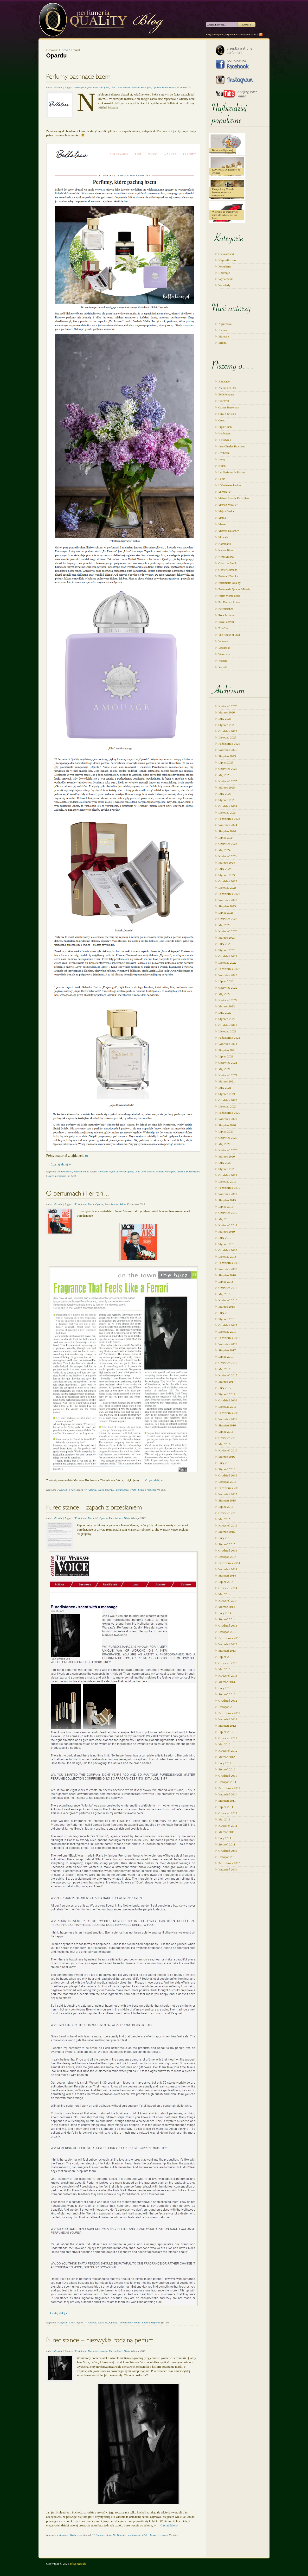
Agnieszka (225, 324)
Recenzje (64, 2534)
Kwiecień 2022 (227, 1000)
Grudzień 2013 (227, 1625)
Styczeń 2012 (226, 1769)
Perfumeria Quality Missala (234, 589)
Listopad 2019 (227, 1181)
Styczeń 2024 (226, 875)
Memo (222, 518)
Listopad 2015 (227, 1481)
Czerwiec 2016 (227, 1438)
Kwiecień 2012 (227, 1750)
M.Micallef (224, 492)
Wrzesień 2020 (227, 1119)
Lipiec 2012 (225, 1732)
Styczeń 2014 (226, 1619)
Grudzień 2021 (227, 1025)
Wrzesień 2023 (227, 900)
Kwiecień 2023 (227, 931)
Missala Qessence (228, 531)
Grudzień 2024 (227, 806)
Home (63, 50)
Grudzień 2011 (227, 1775)
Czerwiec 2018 (227, 1288)
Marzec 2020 (226, 1156)
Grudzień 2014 (227, 1550)
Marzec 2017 (226, 1381)
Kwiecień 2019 (227, 1225)
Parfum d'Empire (228, 576)
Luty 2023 (224, 944)
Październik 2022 (229, 969)
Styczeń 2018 (226, 1319)
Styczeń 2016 (226, 1469)
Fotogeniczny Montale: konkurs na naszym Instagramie (223, 192)
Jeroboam (224, 453)
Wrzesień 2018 (227, 1269)
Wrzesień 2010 (227, 1869)
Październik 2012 (229, 1713)
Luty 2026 (224, 718)
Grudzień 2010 (227, 1850)
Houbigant (224, 433)
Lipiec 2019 (225, 1206)
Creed (221, 420)
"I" (75, 1204)
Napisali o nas (81, 1171)
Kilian (222, 466)
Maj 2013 (224, 1669)
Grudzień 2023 (227, 881)
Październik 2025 (229, 743)
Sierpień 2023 (227, 906)
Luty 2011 (224, 1838)
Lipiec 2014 (225, 1582)
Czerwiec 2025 (227, 768)
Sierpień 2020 (227, 1125)
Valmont (223, 641)
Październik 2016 (229, 1413)
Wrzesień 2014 (227, 1569)
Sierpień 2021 (227, 1050)
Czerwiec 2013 (227, 1663)
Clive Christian (227, 414)
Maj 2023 (224, 925)
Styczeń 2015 (226, 1544)
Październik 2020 (229, 1112)
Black (91, 1204)
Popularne (224, 266)
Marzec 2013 (226, 1682)
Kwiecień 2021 (227, 1075)
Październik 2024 (229, 819)
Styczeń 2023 (226, 950)
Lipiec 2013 (225, 1657)
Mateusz (223, 336)
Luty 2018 (224, 1313)
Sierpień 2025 (227, 756)
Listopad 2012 (227, 1707)
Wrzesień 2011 (227, 1794)
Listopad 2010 (227, 1857)
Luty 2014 (224, 1613)
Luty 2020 (224, 1162)
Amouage (79, 87)
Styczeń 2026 (226, 725)
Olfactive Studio (227, 563)
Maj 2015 (224, 1519)
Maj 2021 (224, 1069)
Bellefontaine (226, 394)
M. (96, 1518)
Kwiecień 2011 (227, 1825)
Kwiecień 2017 (227, 1375)
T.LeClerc (224, 628)
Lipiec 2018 (225, 1281)
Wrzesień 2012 (227, 1719)
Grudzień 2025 (227, 731)
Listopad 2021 (227, 1031)
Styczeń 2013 (226, 1694)
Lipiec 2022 (225, 981)
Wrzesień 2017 (227, 1344)
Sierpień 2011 (227, 1800)
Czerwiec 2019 (227, 1213)
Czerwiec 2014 (227, 1588)
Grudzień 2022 (227, 956)
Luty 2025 (224, 793)
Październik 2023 (229, 894)
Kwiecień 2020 (227, 1150)
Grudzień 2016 (227, 1400)
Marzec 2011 (226, 1832)
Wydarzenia (76, 2534)
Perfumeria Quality (229, 583)
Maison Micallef (228, 505)
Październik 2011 (229, 1788)
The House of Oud (229, 634)
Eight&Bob (225, 427)
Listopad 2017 (227, 1331)
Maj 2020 (224, 1144)
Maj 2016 (224, 1444)
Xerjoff (222, 667)
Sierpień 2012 (227, 1725)
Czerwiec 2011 (227, 1813)
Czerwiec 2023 (227, 919)
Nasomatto (224, 544)
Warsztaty (224, 654)
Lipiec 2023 (225, 912)
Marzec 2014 (226, 1607)
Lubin (221, 479)
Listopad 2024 (227, 812)
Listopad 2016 (227, 1406)
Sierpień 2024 (227, 831)
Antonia (82, 1204)
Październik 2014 (229, 1563)
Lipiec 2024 (225, 837)
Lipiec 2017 (225, 1356)
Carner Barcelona (228, 407)
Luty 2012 (224, 1763)
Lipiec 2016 (225, 1431)
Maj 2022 (224, 994)
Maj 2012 (224, 1744)
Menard (222, 524)
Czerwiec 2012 (227, 1738)
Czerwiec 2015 (227, 1513)
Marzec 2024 (226, 862)
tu (86, 1156)
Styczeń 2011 (226, 1844)
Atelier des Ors (227, 388)
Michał (222, 342)
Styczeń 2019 (226, 1244)
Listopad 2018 (227, 1256)
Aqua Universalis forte (97, 87)
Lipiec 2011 (225, 1807)
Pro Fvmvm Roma (229, 602)
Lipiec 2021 (225, 1056)
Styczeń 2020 (226, 1169)
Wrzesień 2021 (227, 1044)
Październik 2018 (229, 1263)
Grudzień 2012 (227, 1700)
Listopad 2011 (227, 1782)
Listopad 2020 (227, 1106)
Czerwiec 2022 (227, 987)
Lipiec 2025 (225, 762)
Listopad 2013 (227, 1632)
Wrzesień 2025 (227, 750)
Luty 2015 (224, 1538)
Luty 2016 (224, 1463)
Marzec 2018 (226, 1306)
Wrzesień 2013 (227, 1644)
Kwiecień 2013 (227, 1675)
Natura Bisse (225, 550)
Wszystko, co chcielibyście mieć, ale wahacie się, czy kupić (225, 214)
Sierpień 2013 (227, 1650)
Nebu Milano (226, 557)
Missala (57, 87)
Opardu (157, 87)
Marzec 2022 (226, 1006)
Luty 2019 (224, 1238)
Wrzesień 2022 (227, 975)
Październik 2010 (229, 1863)
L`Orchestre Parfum (230, 485)
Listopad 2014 (227, 1556)
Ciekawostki (65, 1171)
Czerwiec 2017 (227, 1363)
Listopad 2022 (227, 962)
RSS (255, 34)
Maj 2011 (224, 1819)
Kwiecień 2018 (227, 1300)
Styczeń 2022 (226, 1019)
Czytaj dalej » (61, 1164)
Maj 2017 (224, 1369)
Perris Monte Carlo (229, 596)
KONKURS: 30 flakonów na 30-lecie (226, 171)
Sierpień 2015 (227, 1500)
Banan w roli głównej (222, 150)
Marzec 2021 (226, 1081)
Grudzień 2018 (227, 1250)
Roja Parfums (226, 615)
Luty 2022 (224, 1012)
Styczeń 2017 (226, 1394)
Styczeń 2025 (226, 800)
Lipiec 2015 (225, 1506)
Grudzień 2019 (227, 1175)
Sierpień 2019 (227, 1200)
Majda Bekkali (227, 511)
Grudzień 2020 (227, 1100)
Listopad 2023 (227, 887)
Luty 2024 (224, 869)
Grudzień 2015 (227, 1475)
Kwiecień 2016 (227, 1450)
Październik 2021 (229, 1037)
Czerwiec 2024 (227, 844)
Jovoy (221, 459)
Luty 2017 (224, 1388)
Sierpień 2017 (227, 1350)
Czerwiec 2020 (227, 1137)
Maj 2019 (224, 1219)
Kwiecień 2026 (227, 706)
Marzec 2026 (226, 712)
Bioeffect (223, 401)
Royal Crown (226, 621)
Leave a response (57, 1175)
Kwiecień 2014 (227, 1600)
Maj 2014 (224, 1594)
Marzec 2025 (226, 787)
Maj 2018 (224, 1294)
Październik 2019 (229, 1187)
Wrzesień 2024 (227, 825)
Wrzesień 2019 (227, 1194)
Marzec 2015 (226, 1531)
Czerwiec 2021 (227, 1062)
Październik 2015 (229, 1488)
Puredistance (169, 87)
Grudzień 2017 (227, 1325)
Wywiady (224, 285)
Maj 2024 (224, 850)
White (123, 1204)
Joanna (222, 330)
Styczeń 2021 (226, 1094)
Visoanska (224, 647)
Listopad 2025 (227, 737)
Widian (222, 660)
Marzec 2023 (226, 937)
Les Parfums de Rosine (231, 472)
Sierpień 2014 (227, 1575)
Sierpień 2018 (227, 1275)
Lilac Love (116, 87)
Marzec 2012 (226, 1757)
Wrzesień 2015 (227, 1494)
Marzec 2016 (226, 1456)
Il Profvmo (224, 440)
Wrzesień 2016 (227, 1419)
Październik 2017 (229, 1338)
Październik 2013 (229, 1638)
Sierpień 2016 (227, 1425)
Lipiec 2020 (225, 1131)
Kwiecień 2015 (227, 1525)
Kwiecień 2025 (227, 781)
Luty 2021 (224, 1087)
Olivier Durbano (227, 570)
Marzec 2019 (226, 1231)
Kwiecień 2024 (227, 856)
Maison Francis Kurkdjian (137, 87)
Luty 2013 (224, 1688)
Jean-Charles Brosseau (231, 446)
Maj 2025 (224, 775)
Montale (223, 537)
